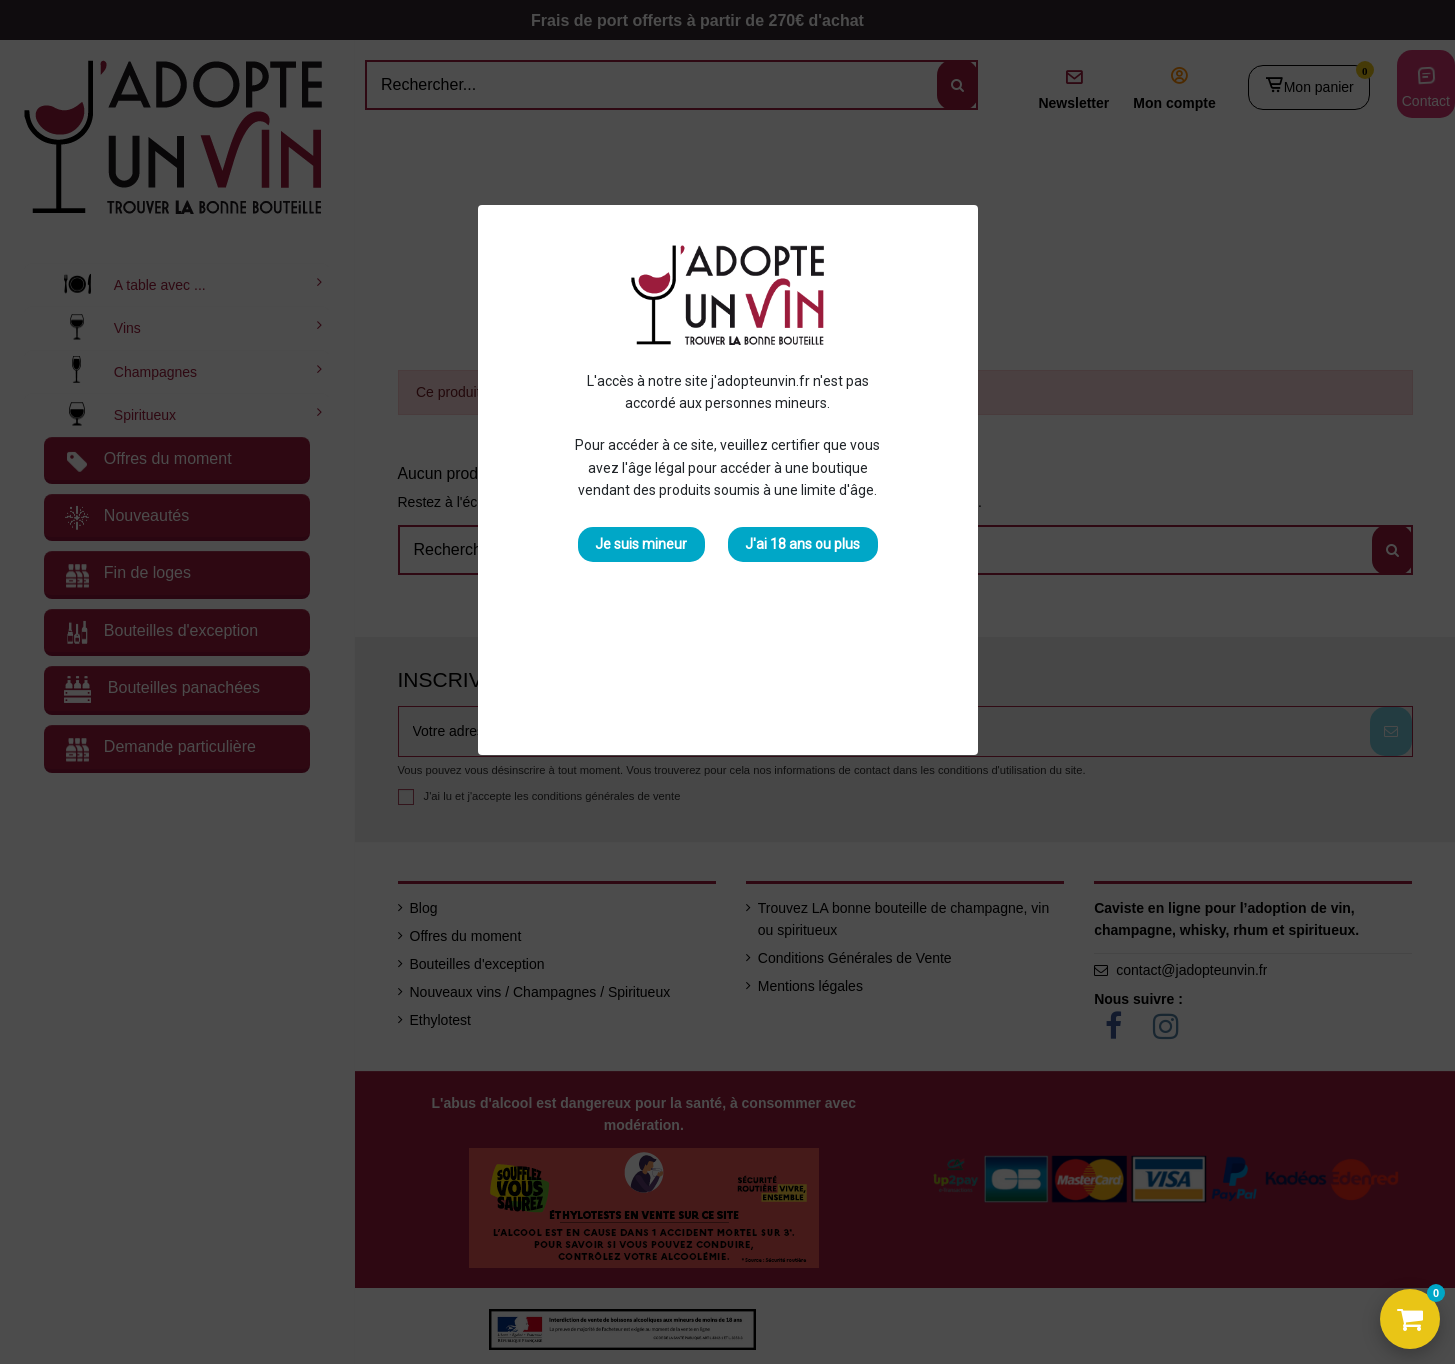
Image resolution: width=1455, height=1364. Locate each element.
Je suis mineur (641, 544)
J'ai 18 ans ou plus (802, 544)
